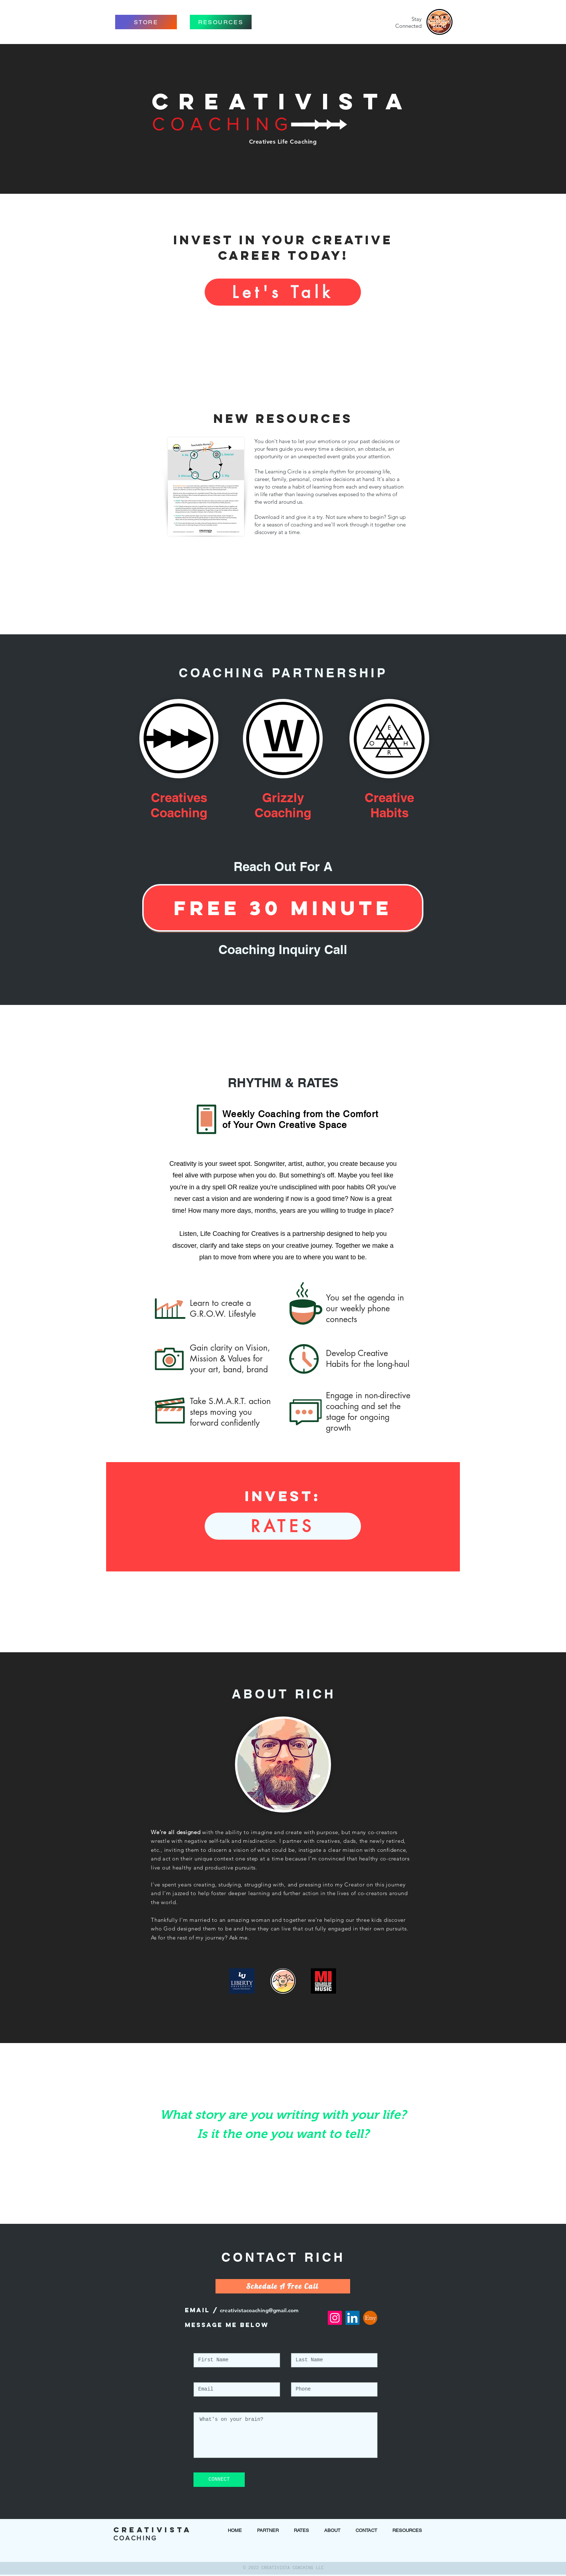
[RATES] (283, 1526)
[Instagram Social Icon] (335, 2318)
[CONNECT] (219, 2479)
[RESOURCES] (221, 22)
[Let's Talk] (283, 292)
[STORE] (146, 22)
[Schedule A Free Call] (282, 2286)
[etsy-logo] (370, 2318)
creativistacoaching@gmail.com (259, 2310)
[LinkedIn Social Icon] (352, 2318)
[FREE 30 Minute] (282, 908)
